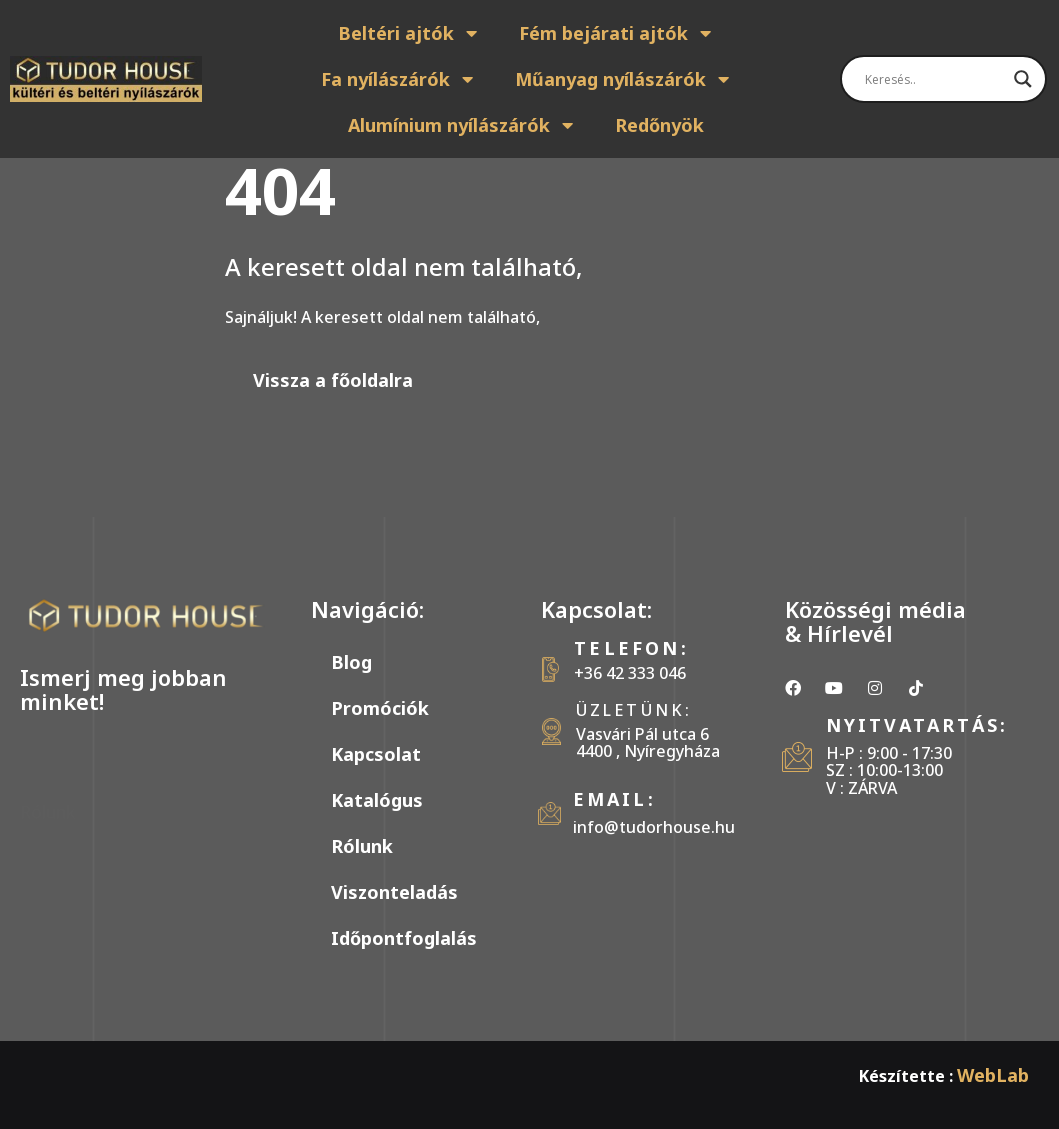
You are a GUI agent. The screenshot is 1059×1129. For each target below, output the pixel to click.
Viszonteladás (394, 892)
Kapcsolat (376, 754)
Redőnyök (659, 125)
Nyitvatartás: (917, 725)
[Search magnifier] (1023, 79)
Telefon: (631, 648)
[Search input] (934, 79)
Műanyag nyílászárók (623, 79)
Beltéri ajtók (408, 33)
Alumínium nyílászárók (461, 125)
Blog (351, 662)
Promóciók (380, 708)
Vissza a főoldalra (333, 380)
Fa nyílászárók (398, 79)
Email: (614, 799)
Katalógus (377, 800)
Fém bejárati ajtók (616, 33)
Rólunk (362, 846)
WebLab (993, 1075)
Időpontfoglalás (404, 938)
